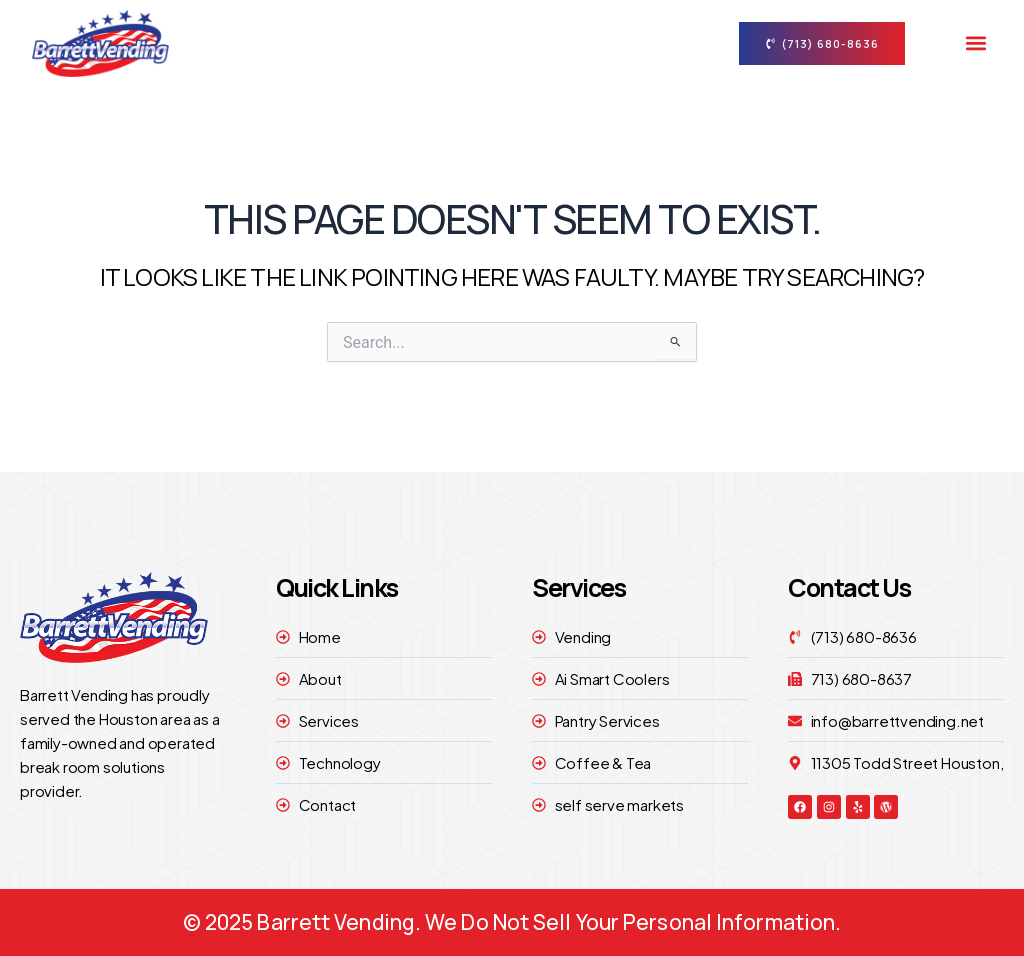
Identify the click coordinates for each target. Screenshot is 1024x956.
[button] (975, 43)
